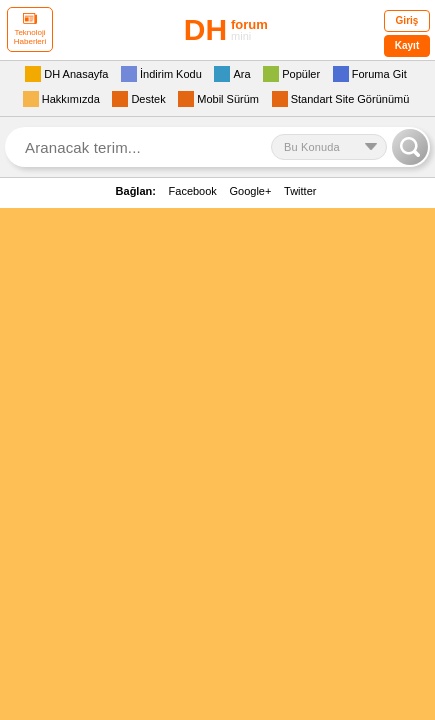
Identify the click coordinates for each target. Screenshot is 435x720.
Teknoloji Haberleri (30, 29)
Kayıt (407, 45)
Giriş (407, 20)
